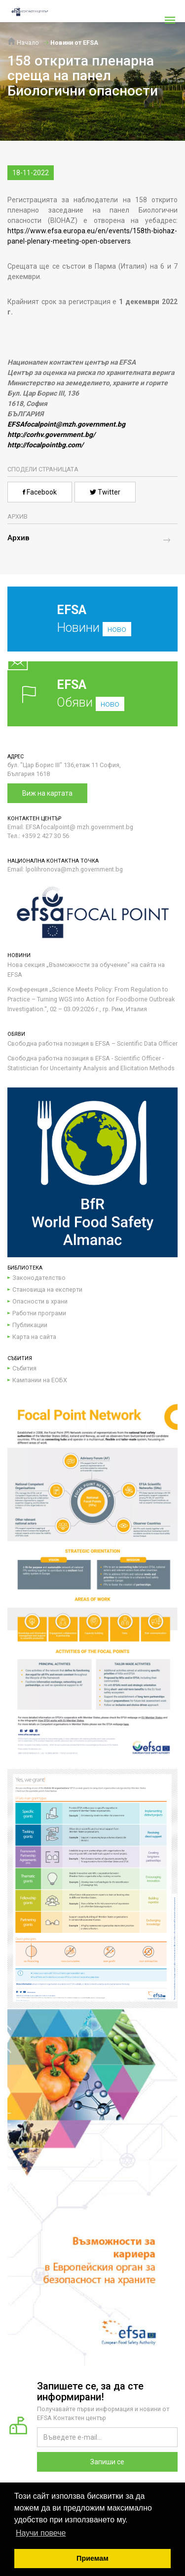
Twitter (105, 492)
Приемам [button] (92, 2558)
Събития (24, 1368)
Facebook (40, 492)
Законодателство (39, 1277)
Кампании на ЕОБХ (39, 1380)
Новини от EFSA (74, 42)
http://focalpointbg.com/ (45, 445)
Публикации (29, 1325)
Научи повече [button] (41, 2533)
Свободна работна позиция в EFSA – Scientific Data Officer (92, 1043)
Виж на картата (47, 793)
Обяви (92, 693)
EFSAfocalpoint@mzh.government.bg (66, 424)
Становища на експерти (47, 1289)
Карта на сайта (34, 1336)
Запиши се (107, 2462)
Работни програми (39, 1313)
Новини (85, 626)
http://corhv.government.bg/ (51, 434)
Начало (23, 42)
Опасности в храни (40, 1301)
